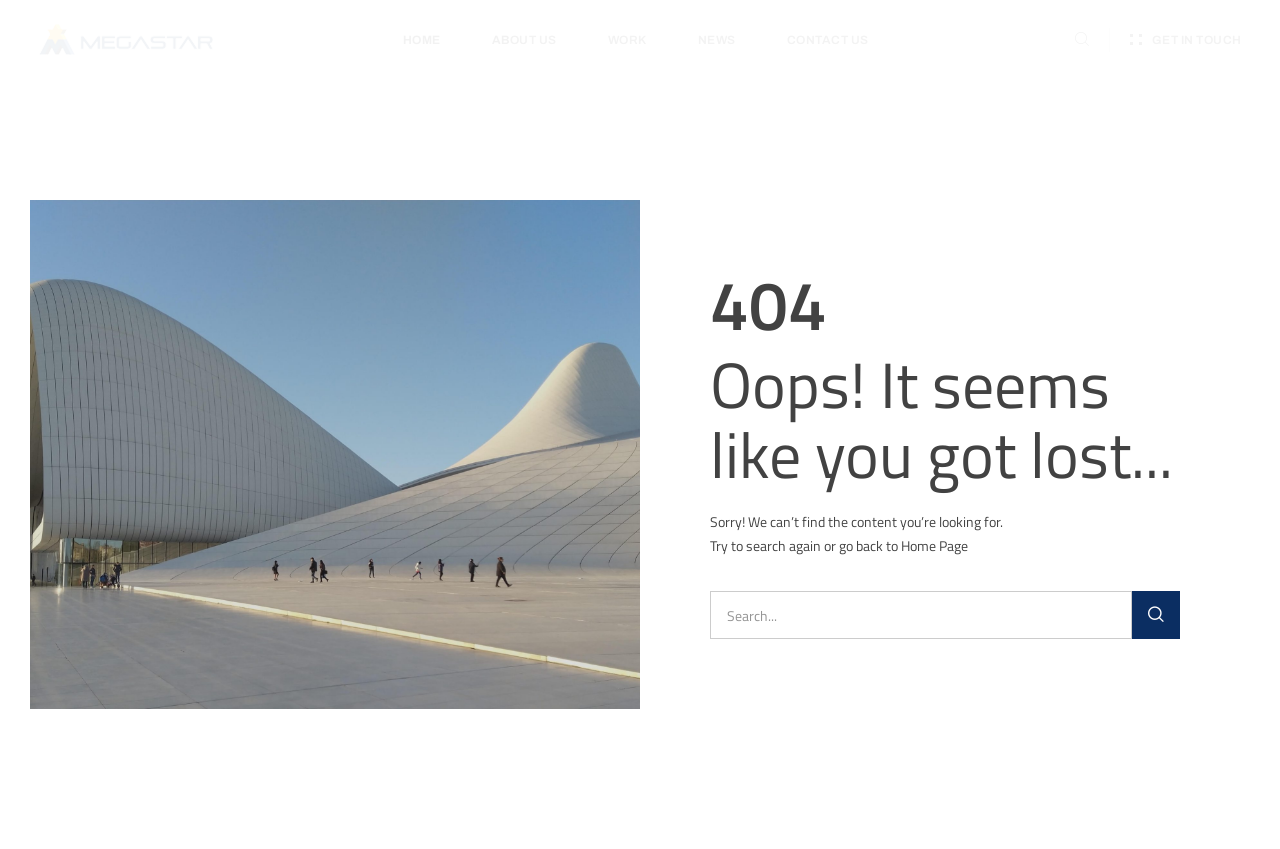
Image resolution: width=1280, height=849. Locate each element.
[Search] (1156, 615)
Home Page (934, 545)
